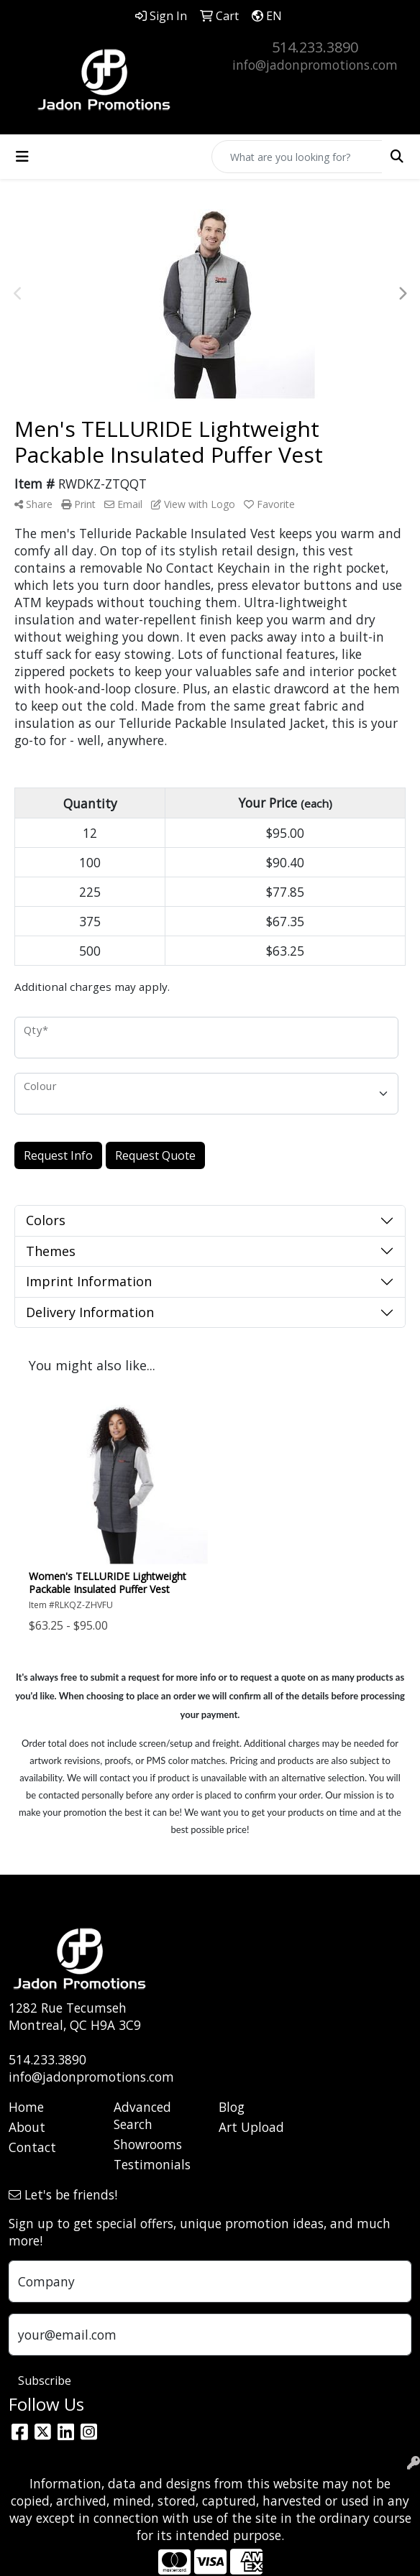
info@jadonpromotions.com (315, 64)
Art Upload (251, 2127)
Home (26, 2106)
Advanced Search (142, 2115)
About (27, 2127)
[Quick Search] (297, 156)
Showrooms (148, 2144)
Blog (232, 2106)
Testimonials (152, 2164)
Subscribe (44, 2380)
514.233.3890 (315, 47)
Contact (32, 2147)
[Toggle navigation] (22, 157)
